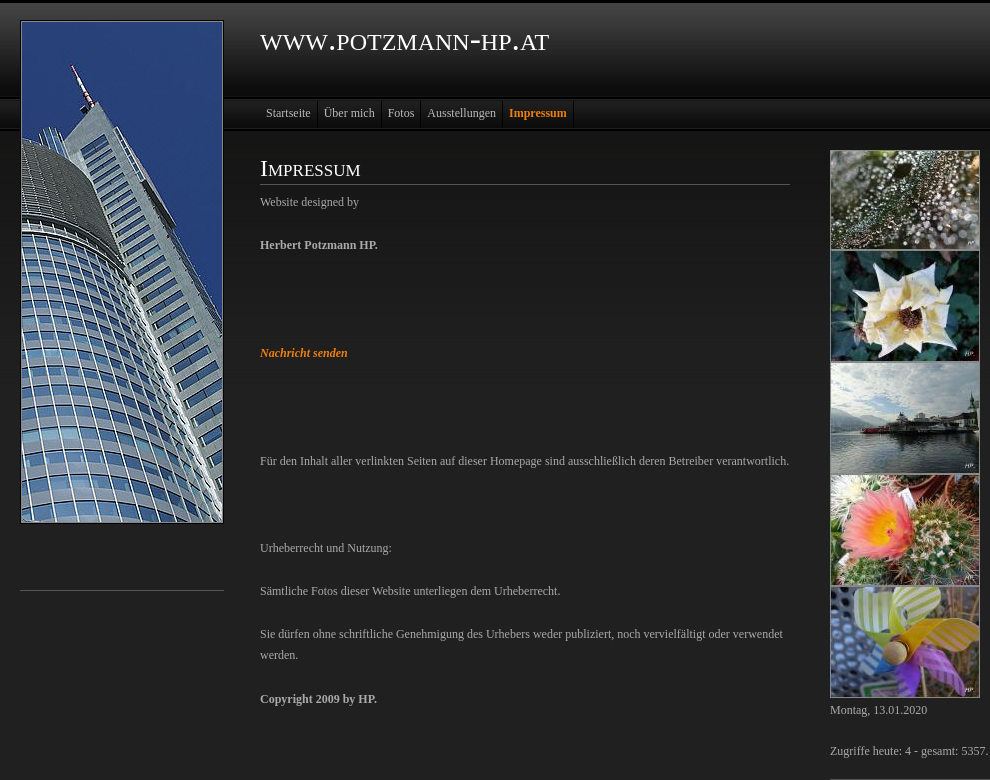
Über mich (349, 113)
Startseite (288, 113)
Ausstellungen (461, 113)
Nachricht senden (304, 353)
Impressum (538, 113)
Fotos (401, 113)
